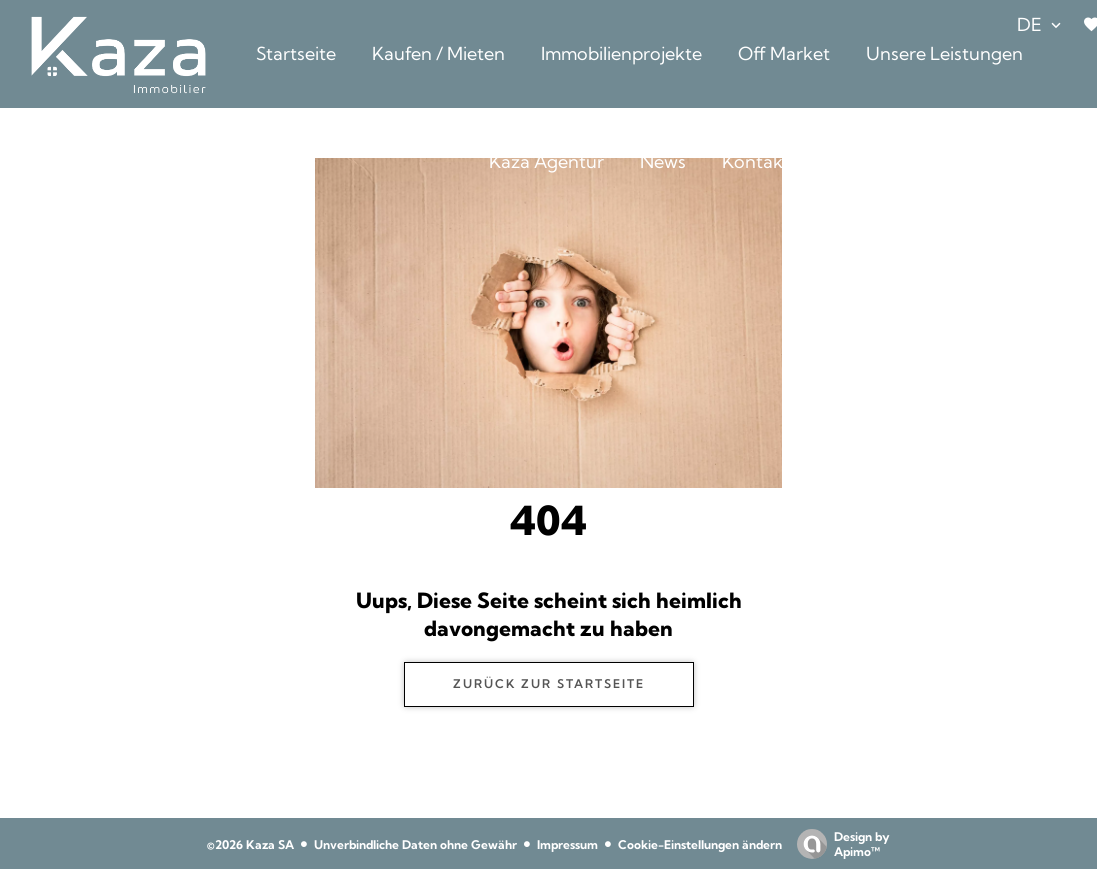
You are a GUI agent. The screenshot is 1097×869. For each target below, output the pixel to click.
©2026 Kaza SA (250, 844)
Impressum (567, 844)
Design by (838, 844)
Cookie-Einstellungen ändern (700, 844)
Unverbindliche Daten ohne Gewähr (415, 844)
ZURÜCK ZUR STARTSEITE (549, 683)
